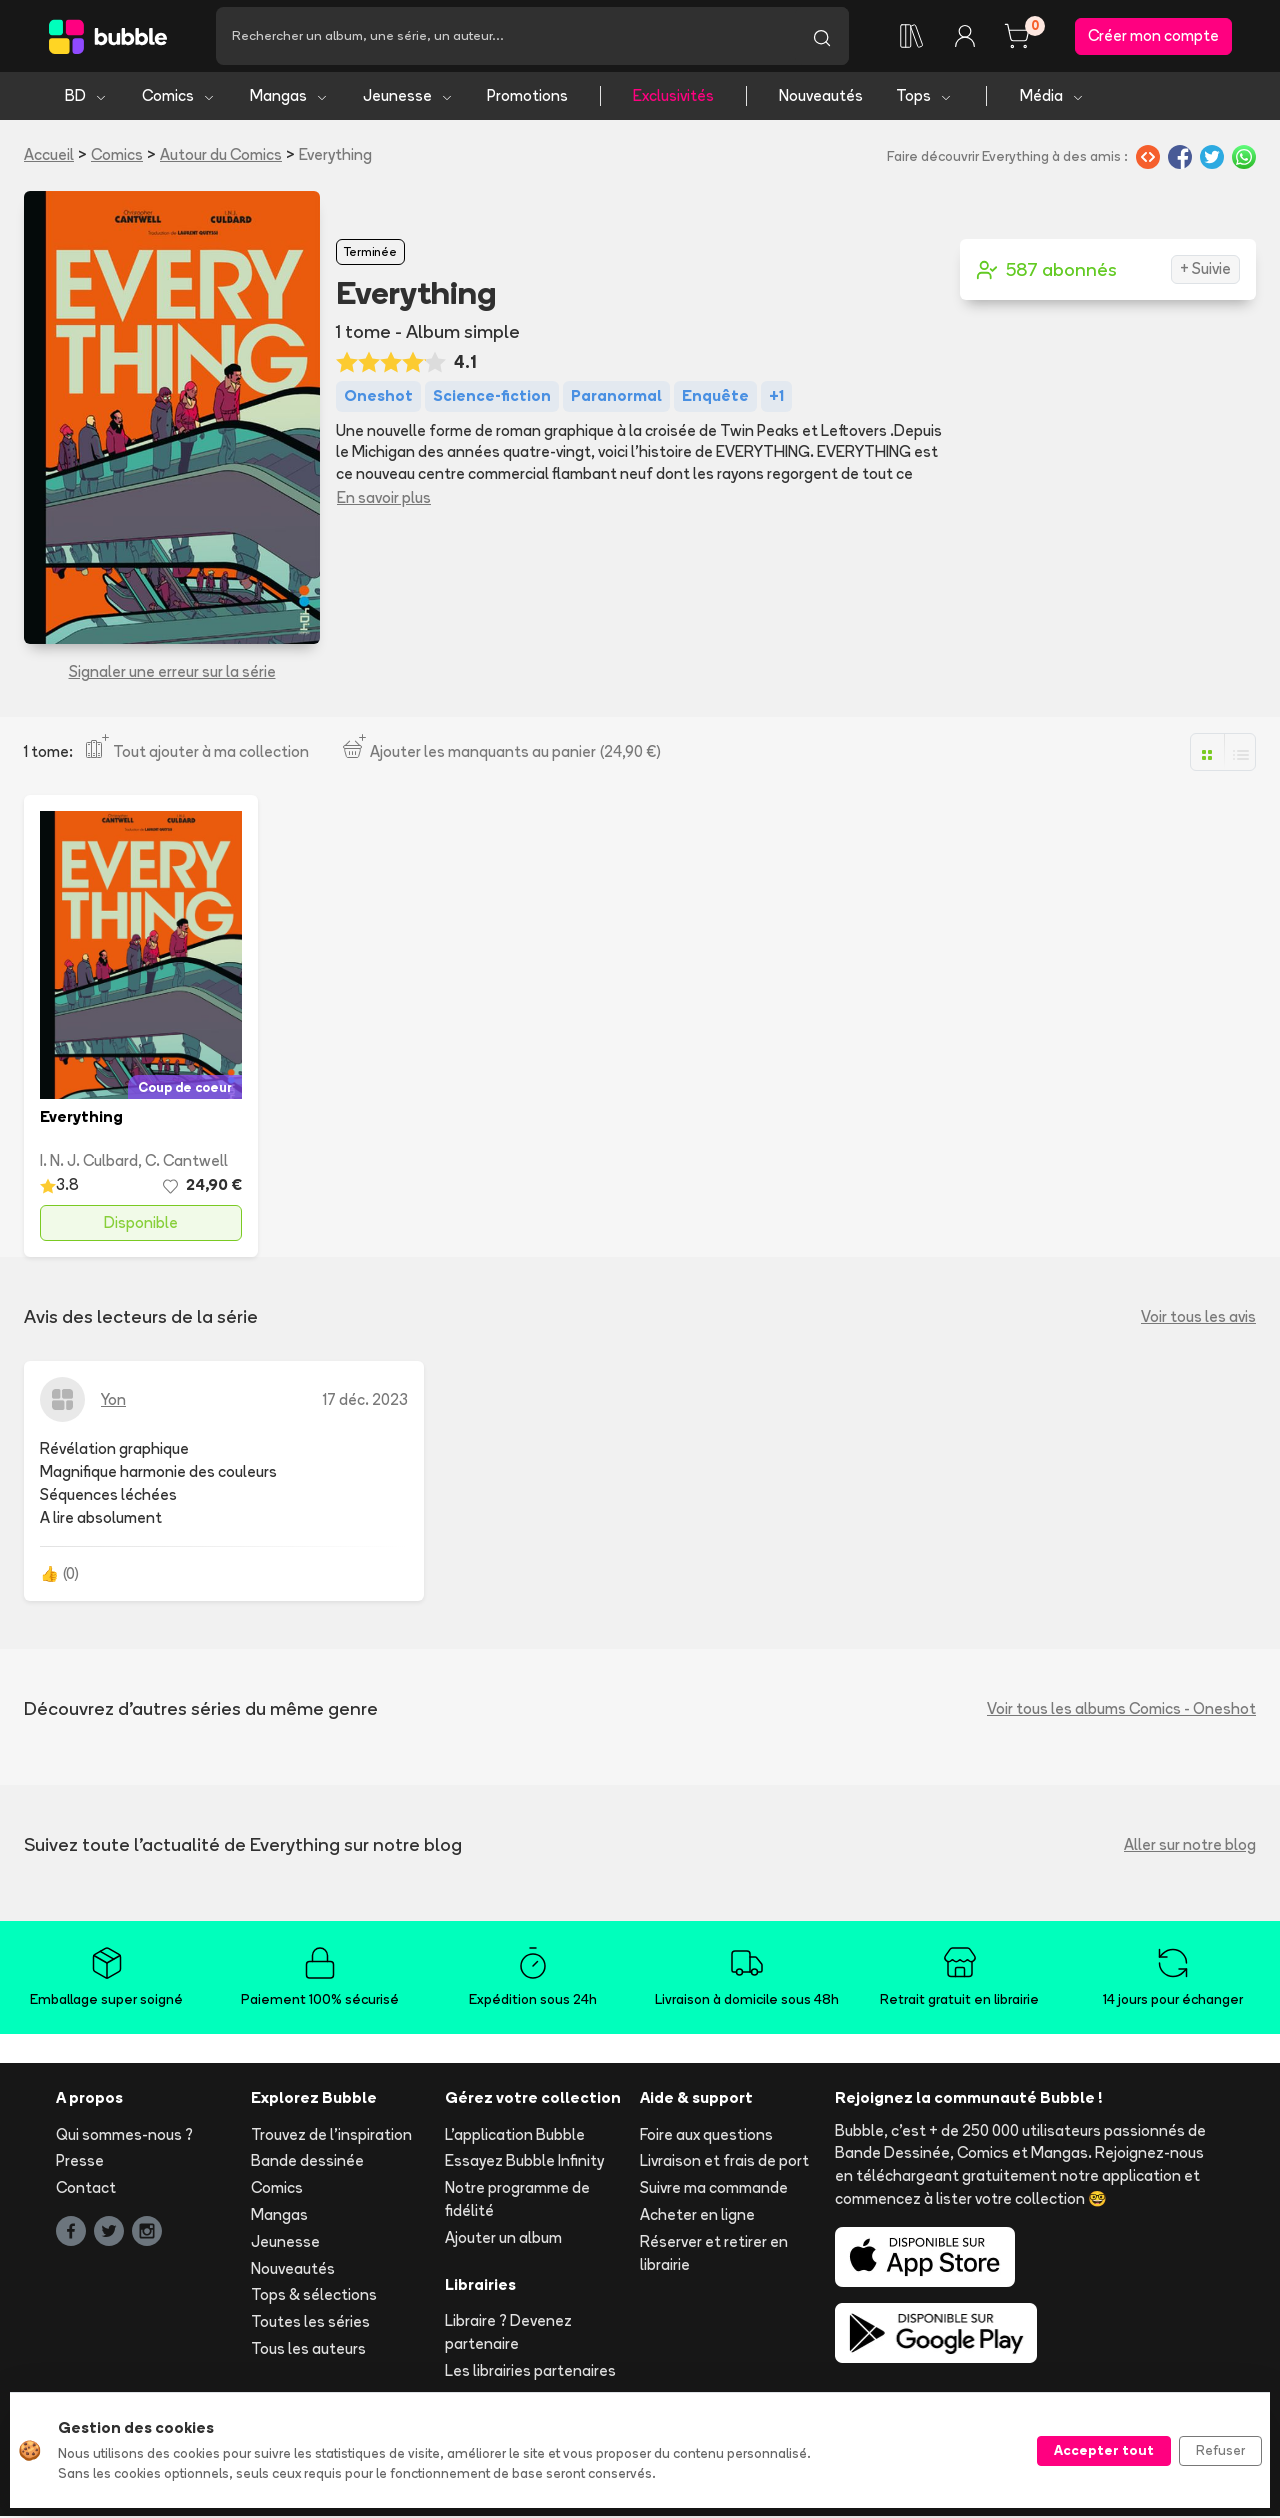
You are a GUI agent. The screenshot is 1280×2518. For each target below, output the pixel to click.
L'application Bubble (515, 2135)
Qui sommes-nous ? (124, 2135)
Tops (924, 97)
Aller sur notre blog (1190, 1846)
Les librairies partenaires (530, 2372)
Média (1052, 97)
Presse (80, 2162)
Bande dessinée (307, 2162)
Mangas (289, 97)
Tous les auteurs (308, 2350)
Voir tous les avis (1198, 1318)
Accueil (49, 156)
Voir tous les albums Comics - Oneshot (1121, 1710)
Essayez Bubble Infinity (524, 2162)
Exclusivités (673, 97)
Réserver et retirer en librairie (714, 2255)
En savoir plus (384, 499)
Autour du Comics (221, 156)
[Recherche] (505, 37)
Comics (179, 97)
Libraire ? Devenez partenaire (508, 2334)
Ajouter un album (503, 2239)
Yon (113, 1400)
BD (86, 97)
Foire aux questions (706, 2135)
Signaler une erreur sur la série (172, 673)
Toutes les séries (310, 2323)
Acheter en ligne (697, 2216)
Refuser (1220, 2450)
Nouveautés (821, 97)
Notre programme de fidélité (517, 2201)
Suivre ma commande (714, 2189)
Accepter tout (1104, 2450)
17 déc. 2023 (365, 1400)
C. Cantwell (186, 1162)
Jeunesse (408, 97)
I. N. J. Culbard (89, 1162)
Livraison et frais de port (724, 2162)
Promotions (527, 97)
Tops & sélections (314, 2296)
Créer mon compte (1153, 36)
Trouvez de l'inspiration (331, 2135)
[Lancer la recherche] (822, 37)
